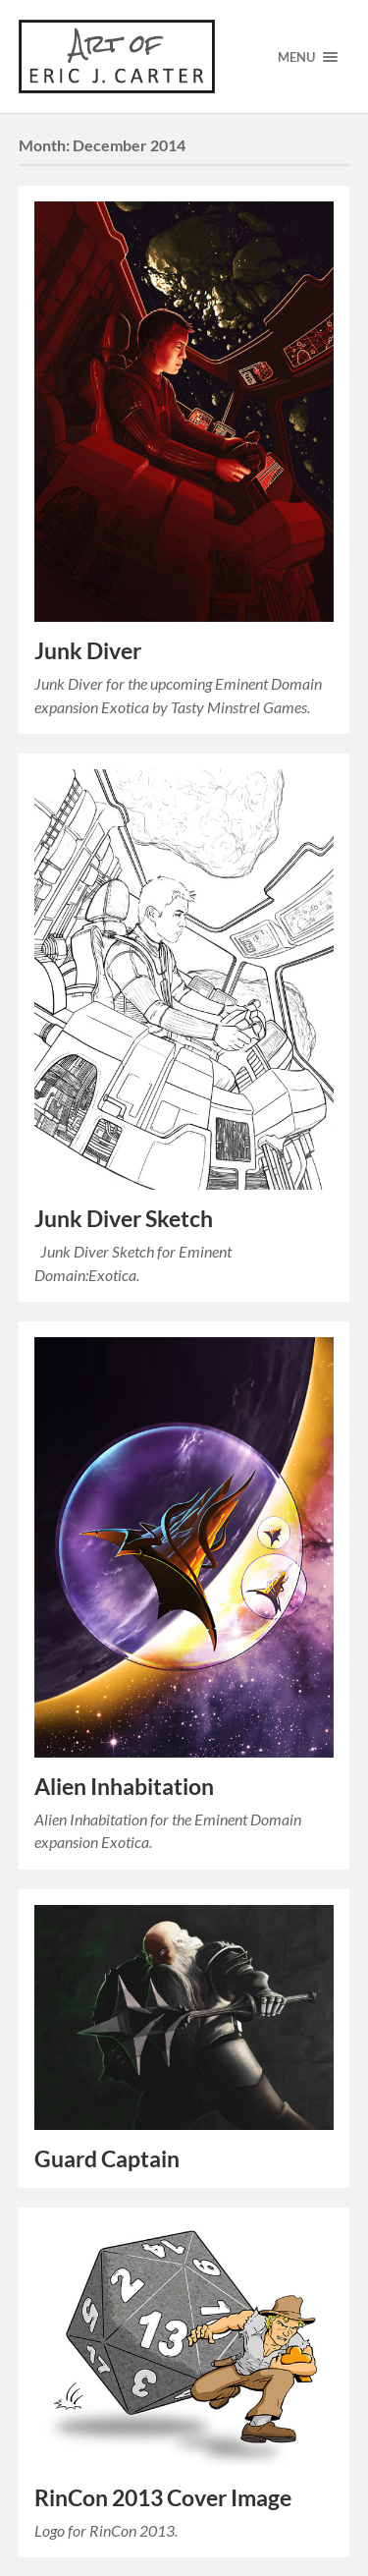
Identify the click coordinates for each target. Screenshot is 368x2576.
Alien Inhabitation (124, 1786)
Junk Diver (87, 651)
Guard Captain (107, 2159)
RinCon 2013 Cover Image (162, 2498)
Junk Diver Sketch (123, 1218)
